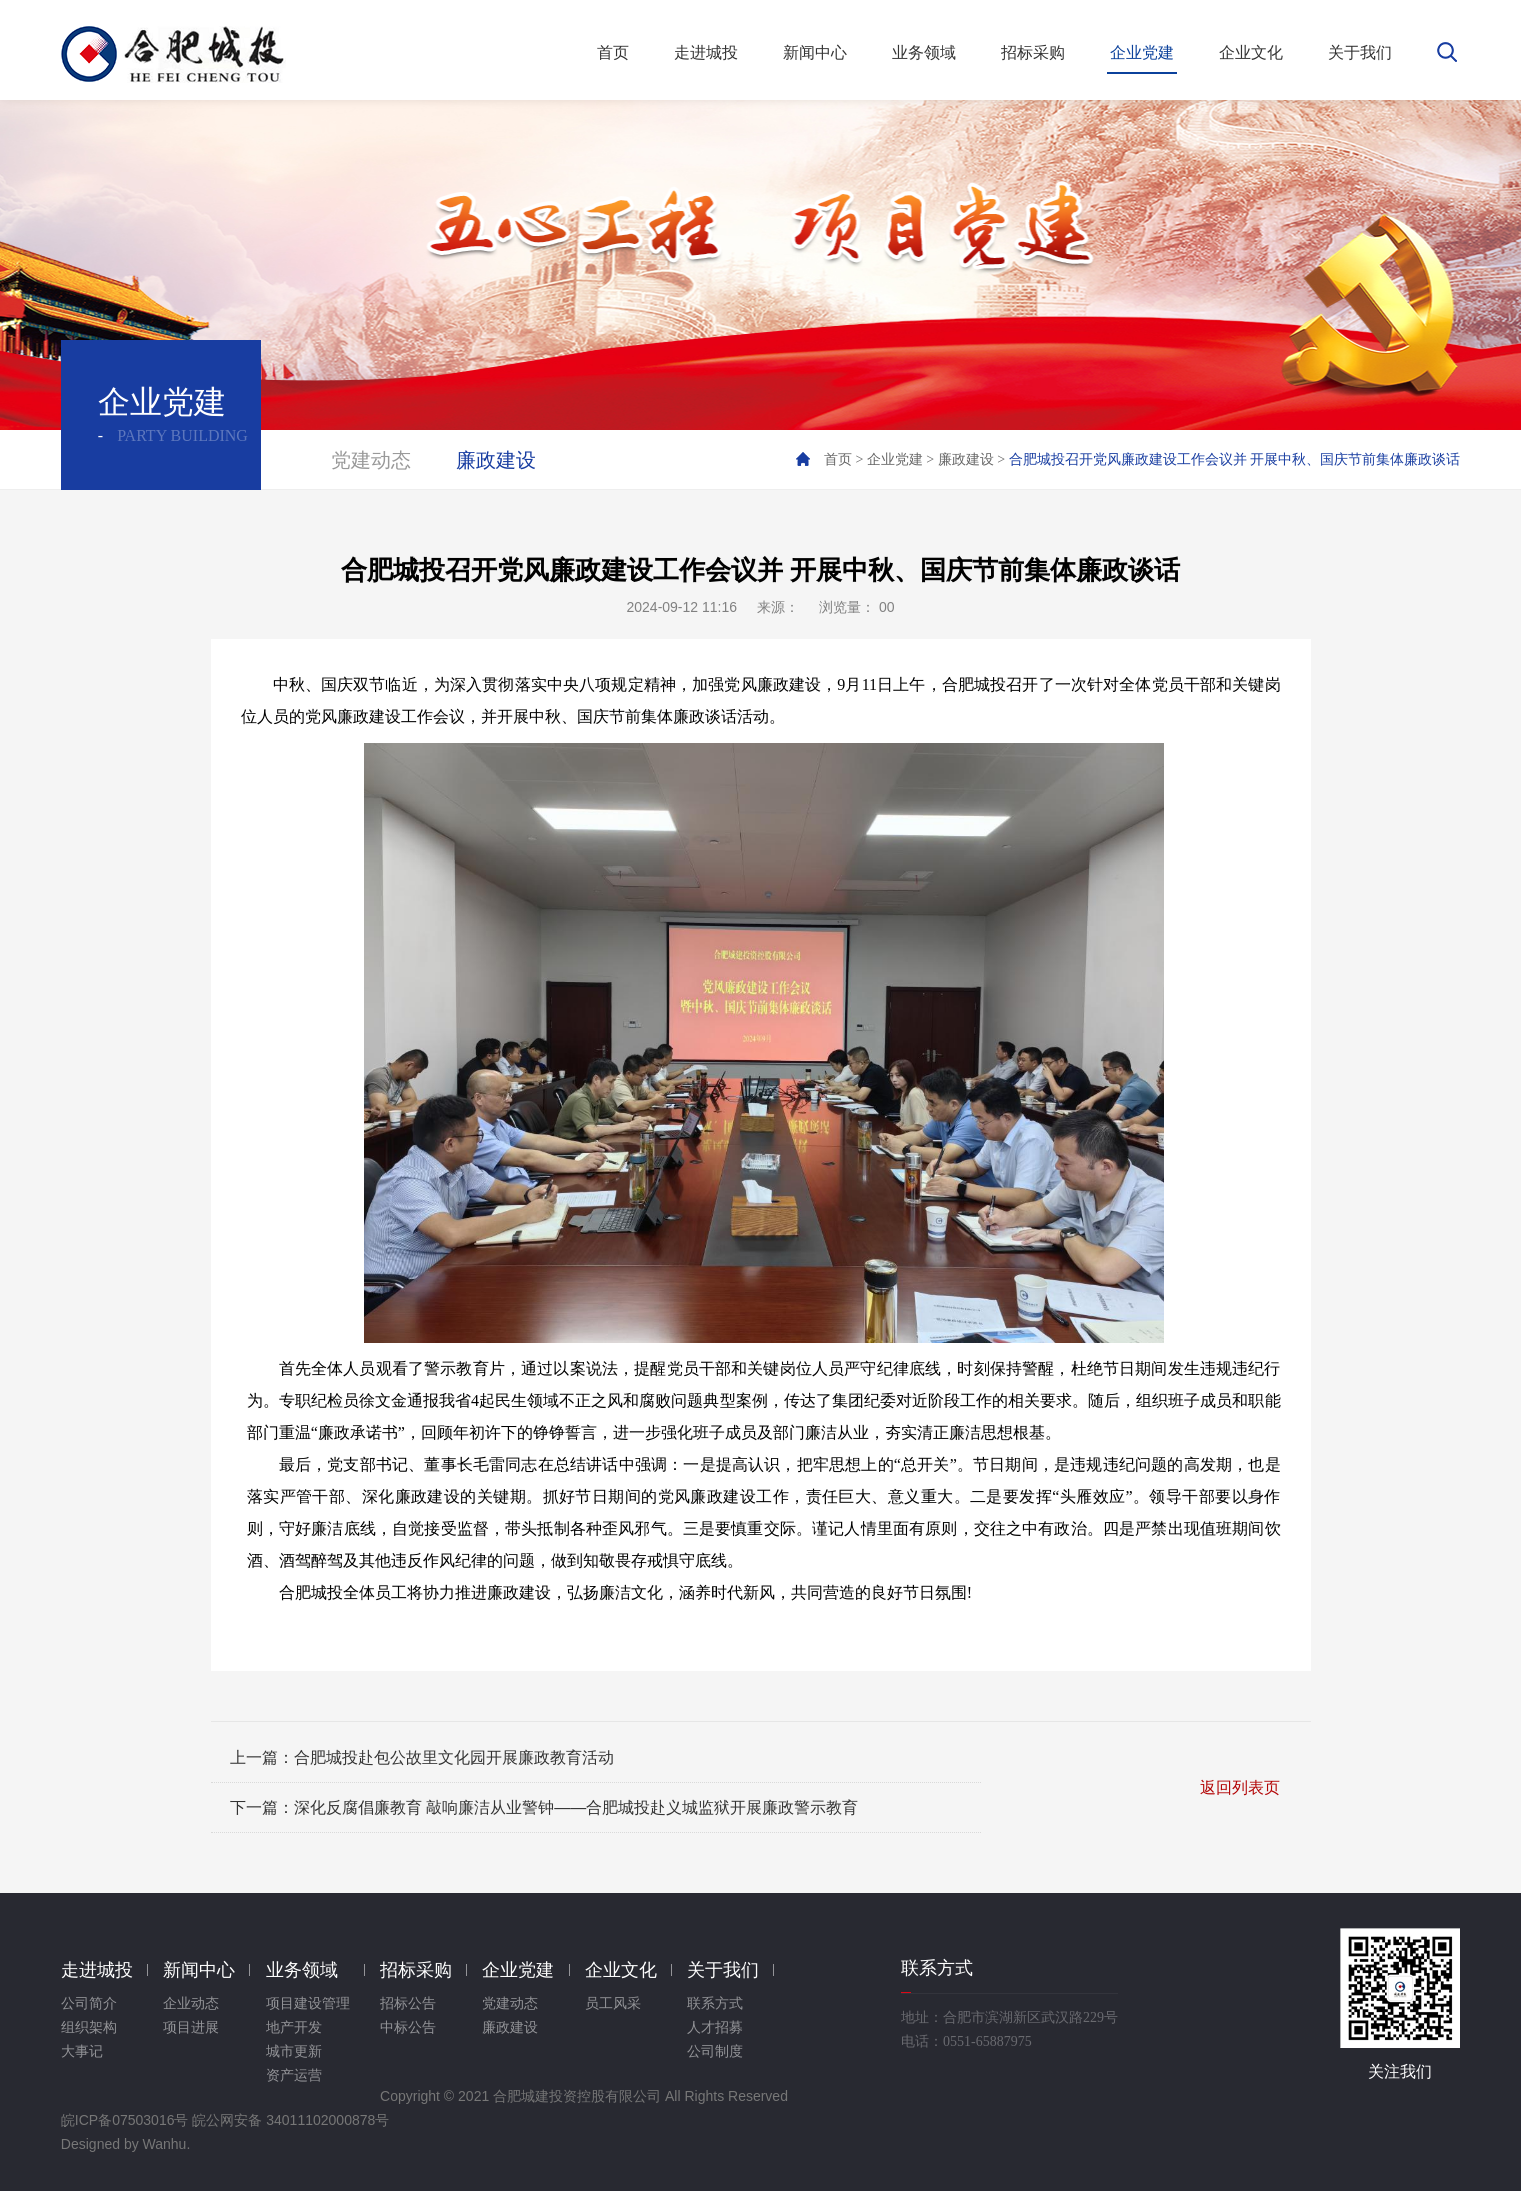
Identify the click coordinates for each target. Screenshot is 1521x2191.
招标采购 (416, 1970)
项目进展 (191, 2027)
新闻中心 (199, 1970)
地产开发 (294, 2027)
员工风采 (613, 2003)
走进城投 (97, 1970)
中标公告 (408, 2027)
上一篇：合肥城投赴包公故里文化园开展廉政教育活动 (422, 1757)
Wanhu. (167, 2144)
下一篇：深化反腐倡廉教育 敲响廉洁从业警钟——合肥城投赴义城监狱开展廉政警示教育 (544, 1807)
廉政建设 (496, 460)
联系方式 (715, 2003)
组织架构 (89, 2027)
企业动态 (191, 2003)
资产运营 (294, 2075)
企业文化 (621, 1970)
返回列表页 (1240, 1787)
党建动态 (371, 460)
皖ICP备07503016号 (125, 2120)
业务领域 (302, 1970)
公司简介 (89, 2003)
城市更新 (294, 2051)
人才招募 (715, 2027)
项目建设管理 (308, 2003)
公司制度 (715, 2051)
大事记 (82, 2051)
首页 (838, 459)
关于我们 (723, 1970)
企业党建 (895, 459)
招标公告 (408, 2003)
